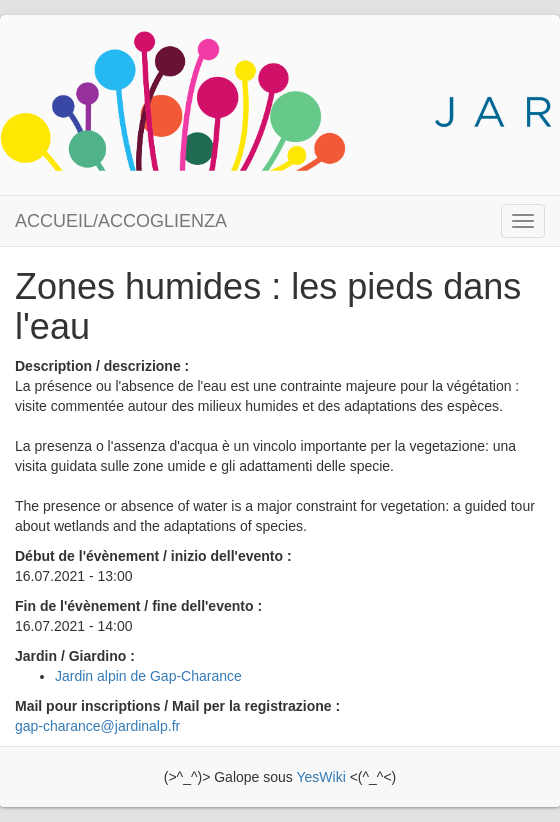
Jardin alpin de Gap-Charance (148, 676)
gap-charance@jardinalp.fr (97, 726)
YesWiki (320, 777)
